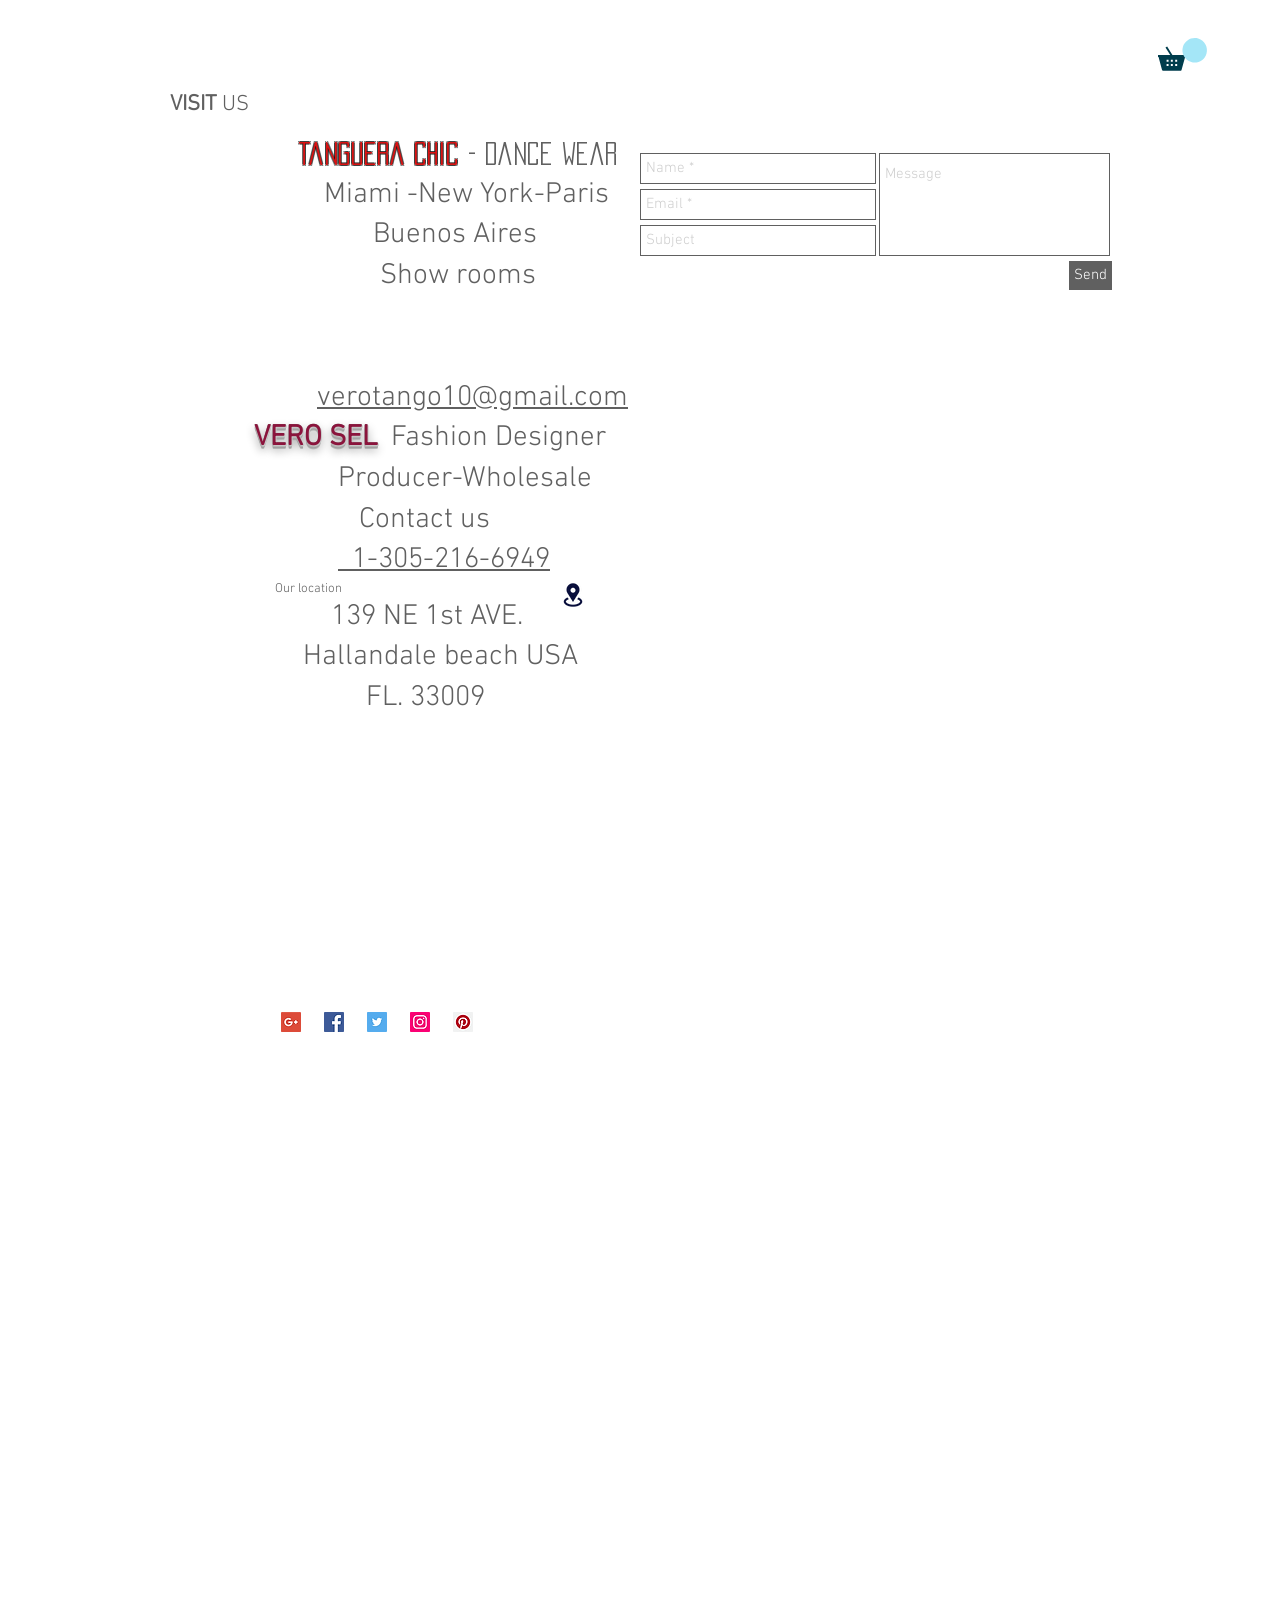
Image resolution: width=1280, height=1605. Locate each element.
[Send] (1090, 275)
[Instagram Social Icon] (420, 1022)
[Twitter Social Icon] (377, 1022)
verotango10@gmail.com (472, 397)
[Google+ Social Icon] (291, 1022)
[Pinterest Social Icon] (463, 1022)
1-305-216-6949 (444, 559)
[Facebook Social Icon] (334, 1022)
